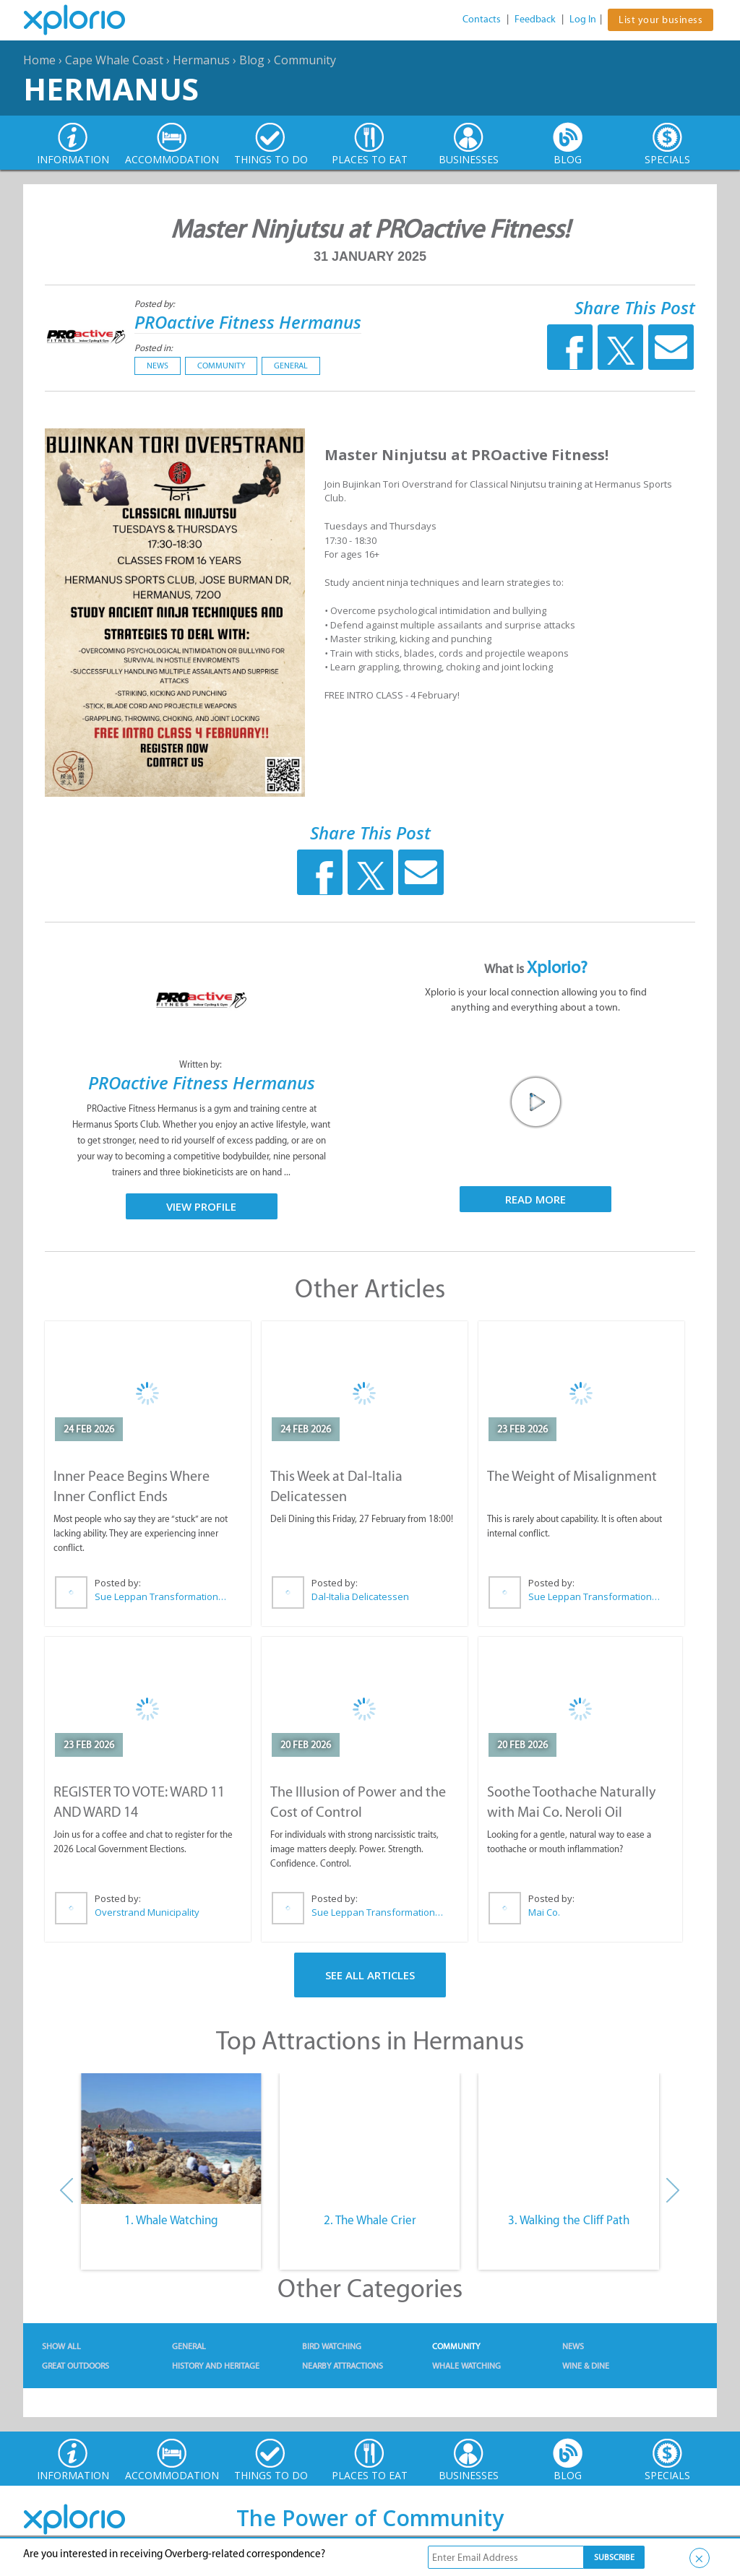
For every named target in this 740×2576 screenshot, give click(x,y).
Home (39, 60)
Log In (582, 19)
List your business (660, 20)
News (157, 365)
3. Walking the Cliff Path (568, 2220)
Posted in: (153, 347)
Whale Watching (466, 2366)
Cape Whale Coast (114, 60)
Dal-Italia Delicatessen (360, 1596)
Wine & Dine (585, 2366)
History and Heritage (215, 2366)
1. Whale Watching (171, 2220)
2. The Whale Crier (370, 2220)
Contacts (481, 19)
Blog (251, 60)
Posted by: (155, 303)
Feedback (535, 19)
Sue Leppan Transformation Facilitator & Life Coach (161, 1596)
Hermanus (201, 60)
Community (305, 60)
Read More (535, 1199)
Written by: (201, 1064)
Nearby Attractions (342, 2366)
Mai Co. (544, 1912)
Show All (61, 2346)
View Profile (201, 1206)
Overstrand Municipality (147, 1912)
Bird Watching (331, 2346)
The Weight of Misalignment (572, 1475)
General (291, 365)
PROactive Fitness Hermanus (247, 322)
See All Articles (370, 1975)
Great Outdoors (75, 2366)
